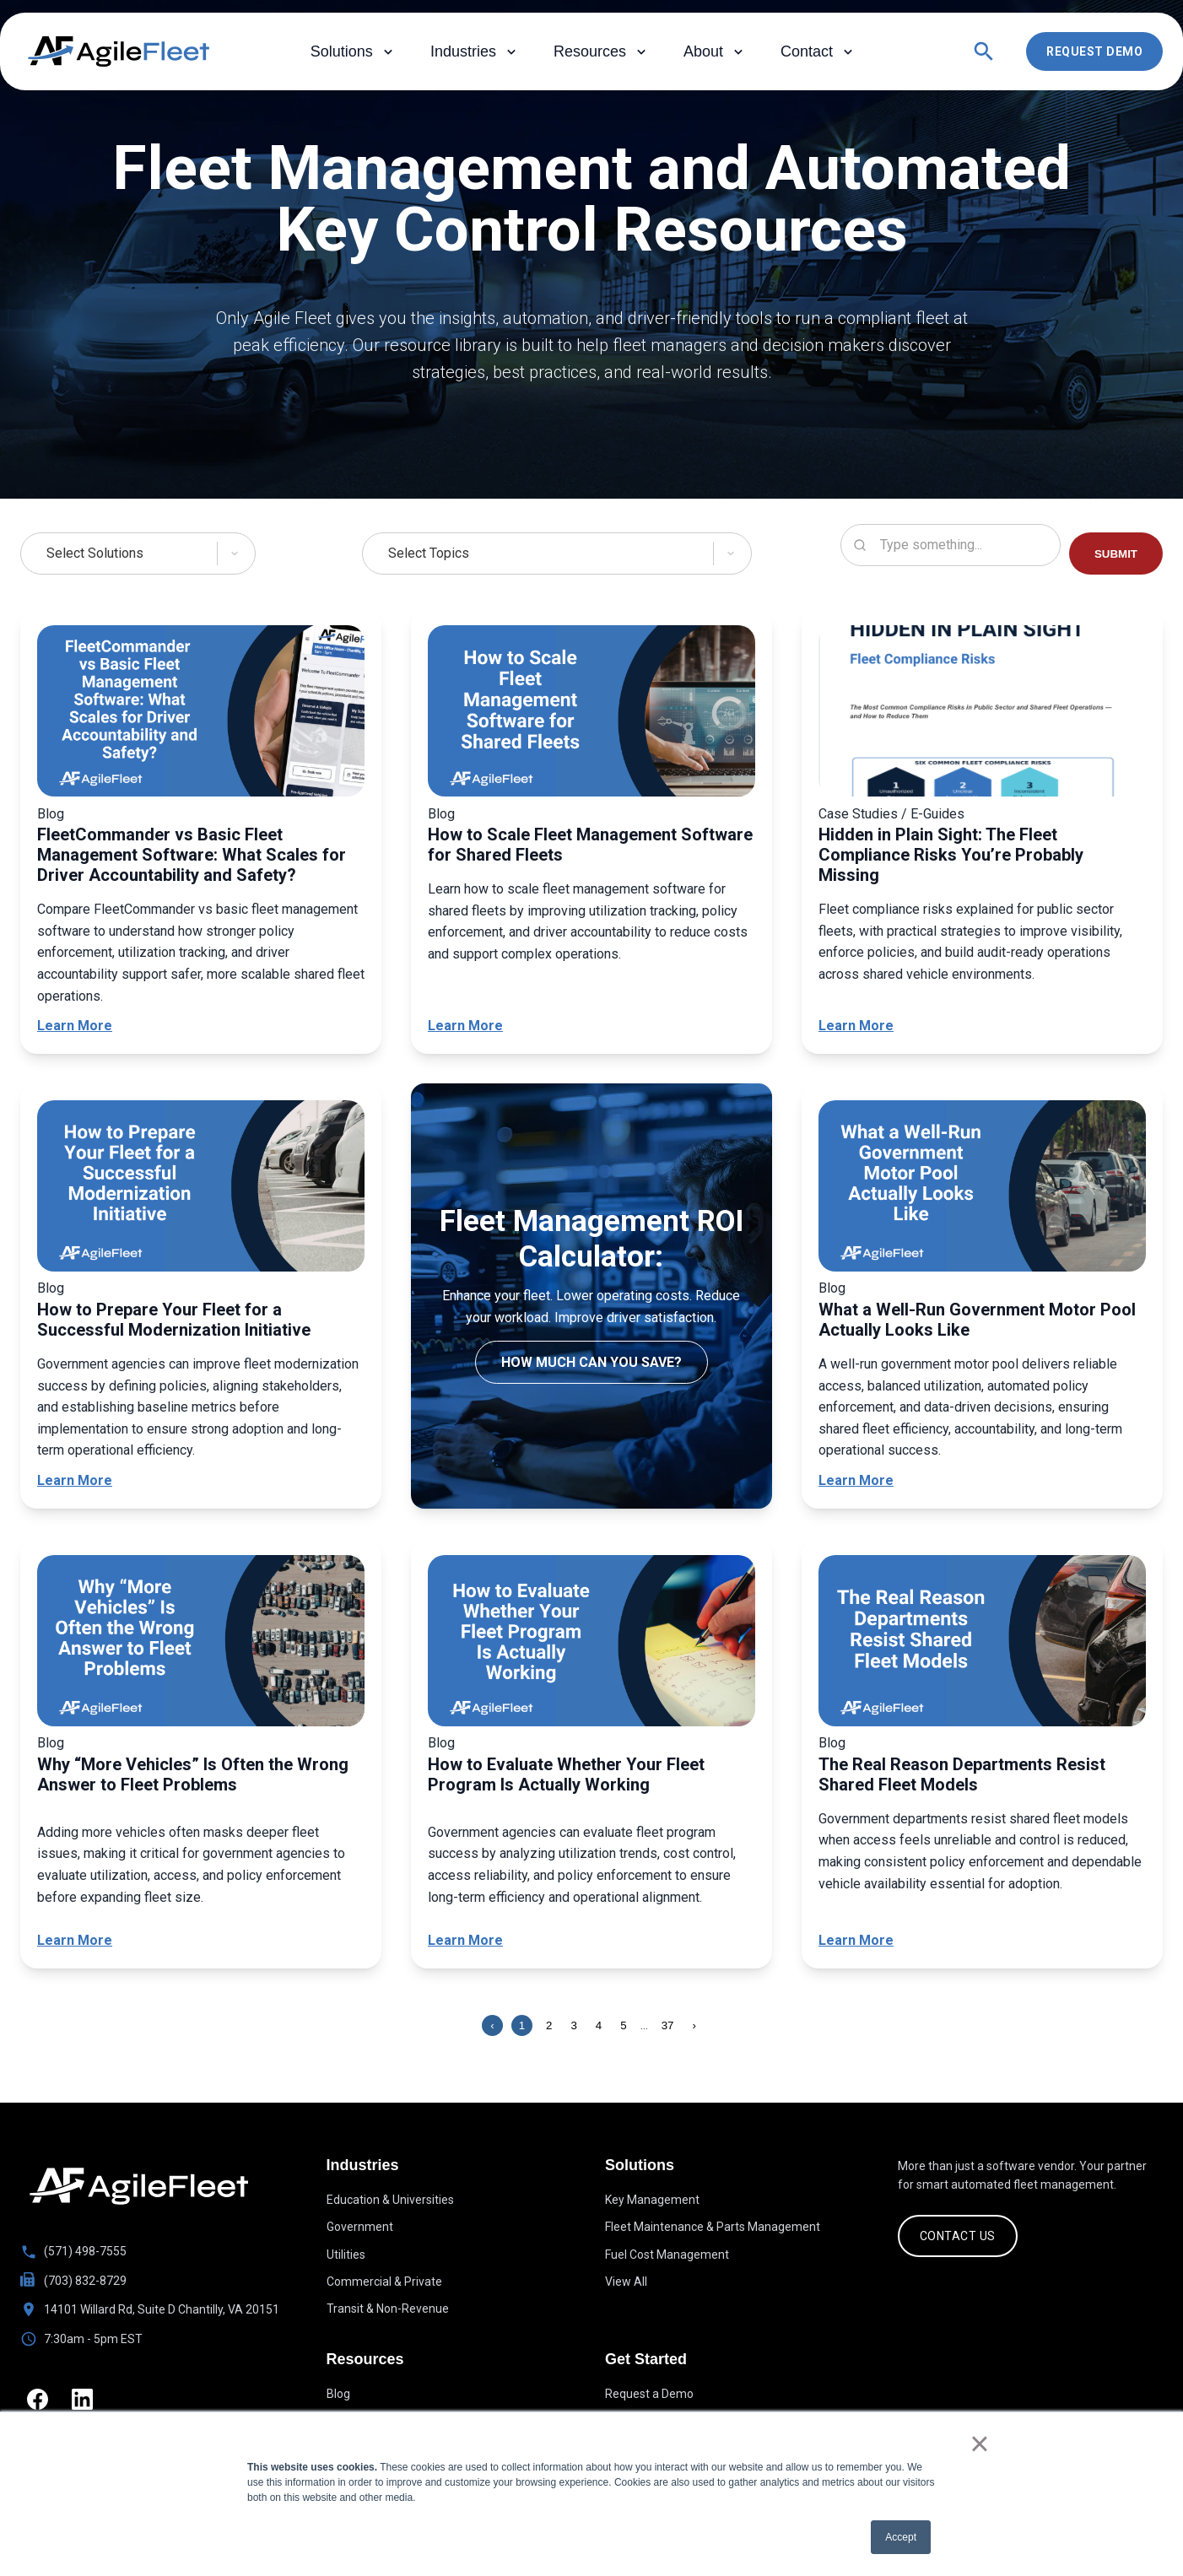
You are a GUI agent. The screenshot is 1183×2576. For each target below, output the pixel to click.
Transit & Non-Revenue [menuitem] (388, 2308)
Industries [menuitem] (475, 52)
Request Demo (1094, 51)
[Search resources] (950, 545)
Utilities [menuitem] (346, 2254)
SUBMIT (1115, 554)
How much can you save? (591, 1362)
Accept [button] (900, 2537)
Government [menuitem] (360, 2226)
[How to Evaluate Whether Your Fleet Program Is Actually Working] (591, 1644)
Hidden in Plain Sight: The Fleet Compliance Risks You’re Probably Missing (950, 854)
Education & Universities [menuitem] (390, 2199)
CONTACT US (958, 2236)
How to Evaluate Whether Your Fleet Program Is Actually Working (566, 1774)
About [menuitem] (715, 52)
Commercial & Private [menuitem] (384, 2281)
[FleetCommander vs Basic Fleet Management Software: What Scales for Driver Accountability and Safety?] (201, 714)
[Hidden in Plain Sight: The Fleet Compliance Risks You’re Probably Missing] (982, 714)
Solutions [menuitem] (354, 52)
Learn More (74, 1026)
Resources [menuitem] (602, 52)
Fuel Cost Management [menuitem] (667, 2254)
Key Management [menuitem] (652, 2199)
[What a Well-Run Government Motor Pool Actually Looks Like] (982, 1189)
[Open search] (984, 51)
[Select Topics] (557, 553)
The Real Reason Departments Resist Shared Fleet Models (961, 1774)
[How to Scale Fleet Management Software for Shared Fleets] (591, 714)
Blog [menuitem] (338, 2395)
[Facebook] (39, 2401)
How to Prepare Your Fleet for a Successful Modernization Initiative (174, 1319)
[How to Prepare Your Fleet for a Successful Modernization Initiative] (201, 1189)
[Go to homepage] (138, 2186)
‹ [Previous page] (492, 2025)
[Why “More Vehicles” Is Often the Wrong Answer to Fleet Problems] (201, 1644)
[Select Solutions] (146, 553)
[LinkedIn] (87, 2401)
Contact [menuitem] (818, 52)
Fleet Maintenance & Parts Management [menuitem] (712, 2226)
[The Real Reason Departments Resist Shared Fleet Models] (982, 1644)
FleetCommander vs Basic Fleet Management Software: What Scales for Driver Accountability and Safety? (191, 854)
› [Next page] (694, 2025)
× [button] (979, 2443)
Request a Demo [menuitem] (649, 2395)
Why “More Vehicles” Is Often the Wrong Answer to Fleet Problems (192, 1774)
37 (668, 2025)
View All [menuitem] (626, 2281)
